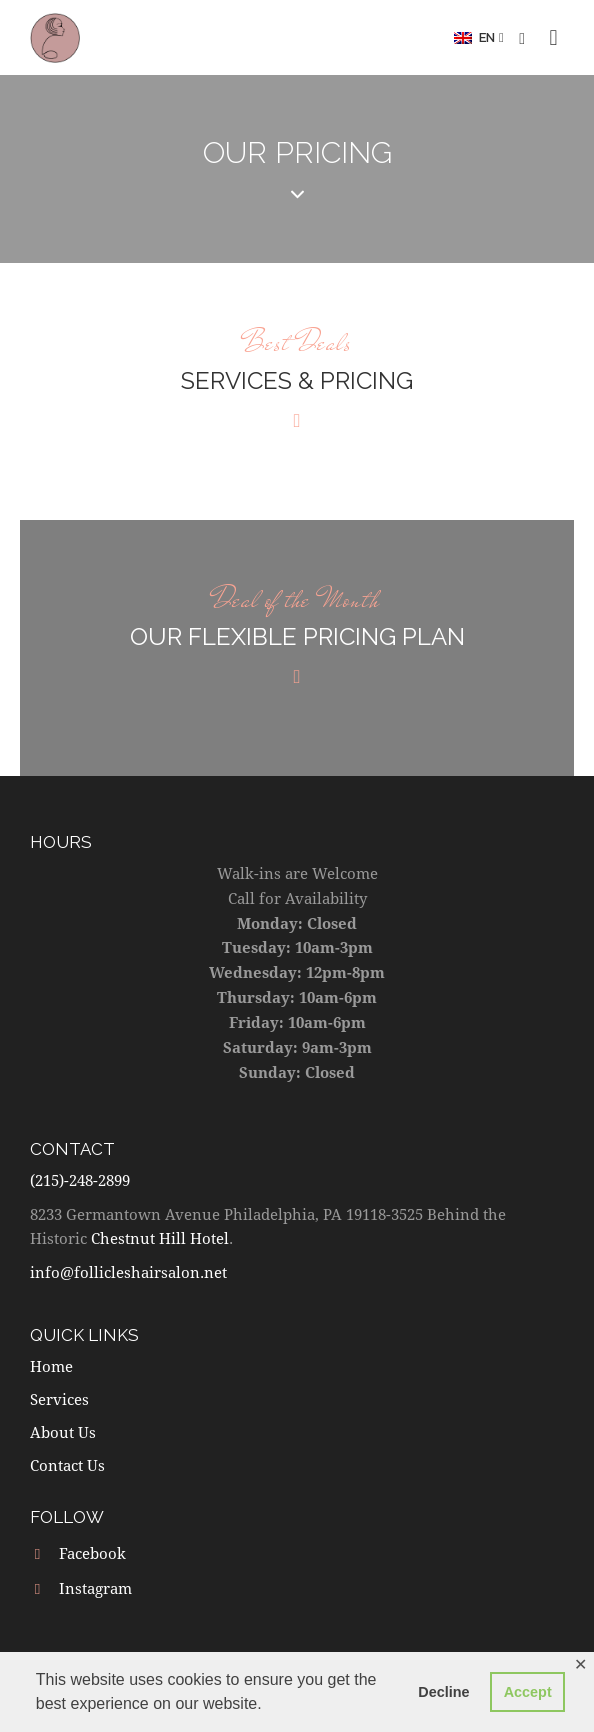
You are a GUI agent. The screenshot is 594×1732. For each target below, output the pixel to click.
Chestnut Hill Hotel (160, 1238)
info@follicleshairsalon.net (128, 1272)
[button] (479, 37)
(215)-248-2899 (80, 1180)
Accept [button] (528, 1692)
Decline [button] (443, 1692)
